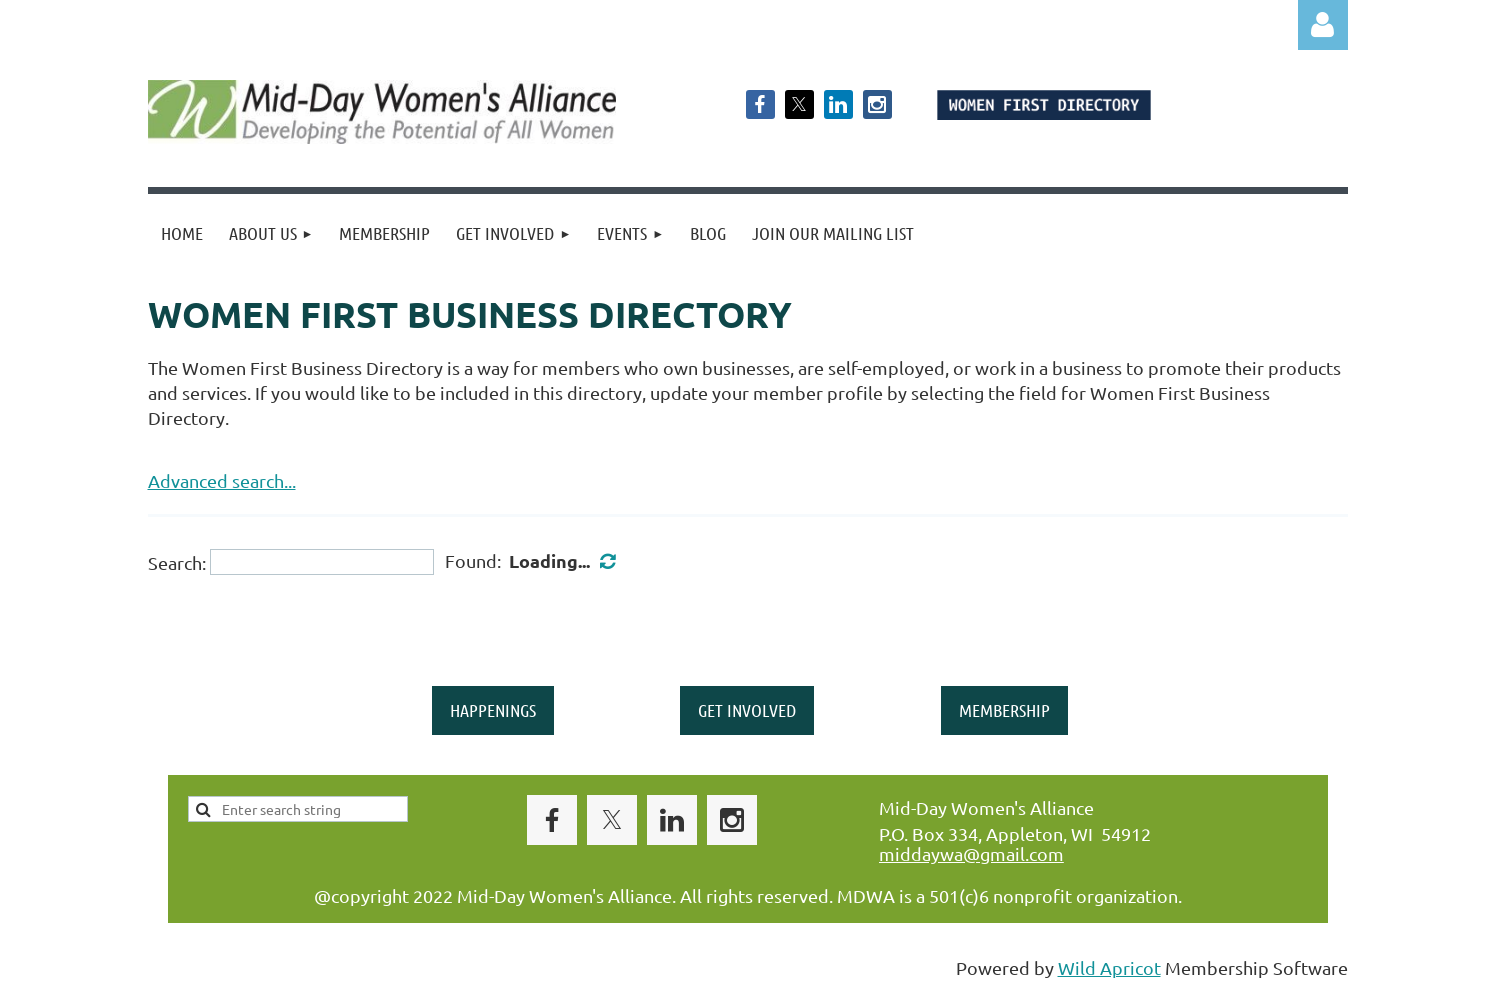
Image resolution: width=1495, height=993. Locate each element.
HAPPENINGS (493, 710)
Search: (177, 561)
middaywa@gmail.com (971, 853)
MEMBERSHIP (1004, 710)
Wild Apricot (1109, 967)
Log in (1323, 25)
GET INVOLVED (747, 710)
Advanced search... (222, 480)
